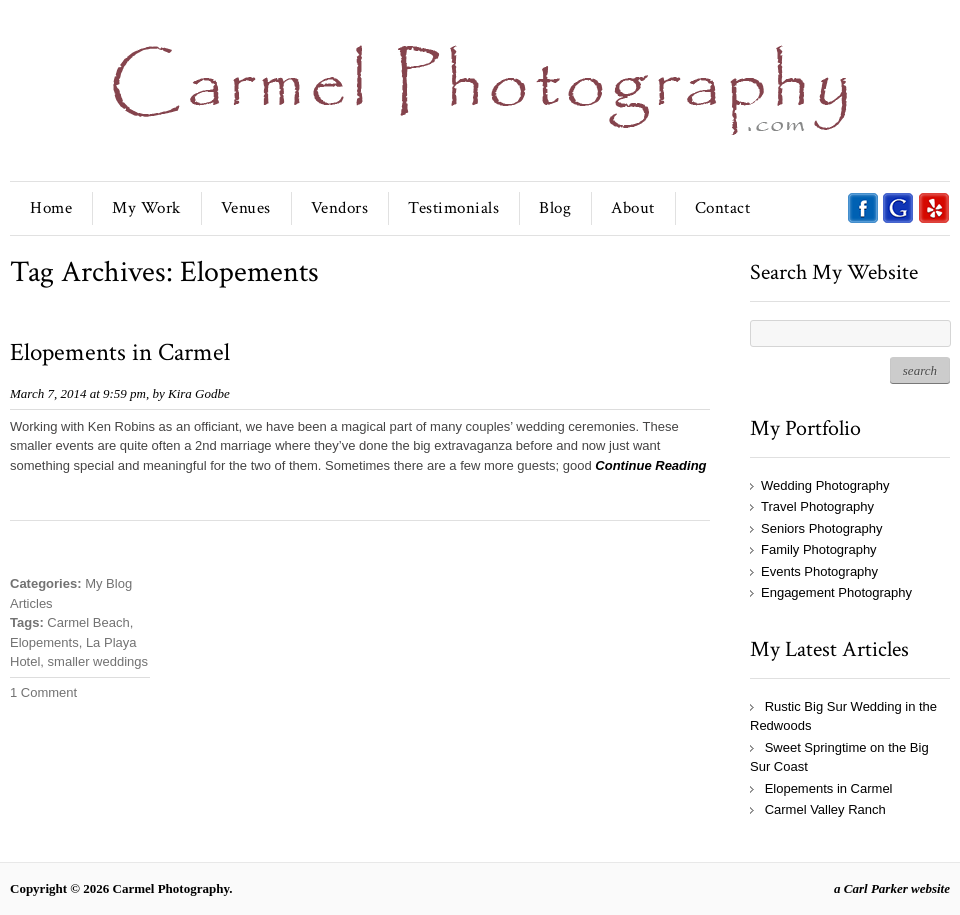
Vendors (340, 208)
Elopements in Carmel (120, 352)
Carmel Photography (171, 888)
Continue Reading (650, 465)
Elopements (44, 642)
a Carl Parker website (892, 888)
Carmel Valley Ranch (825, 809)
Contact (723, 208)
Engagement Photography (836, 592)
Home (51, 208)
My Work (146, 208)
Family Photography (819, 549)
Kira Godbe (199, 393)
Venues (246, 208)
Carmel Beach (88, 622)
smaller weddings (98, 661)
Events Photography (819, 571)
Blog (555, 208)
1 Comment (43, 692)
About (633, 208)
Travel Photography (817, 506)
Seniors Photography (821, 528)
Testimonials (453, 208)
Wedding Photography (825, 485)
